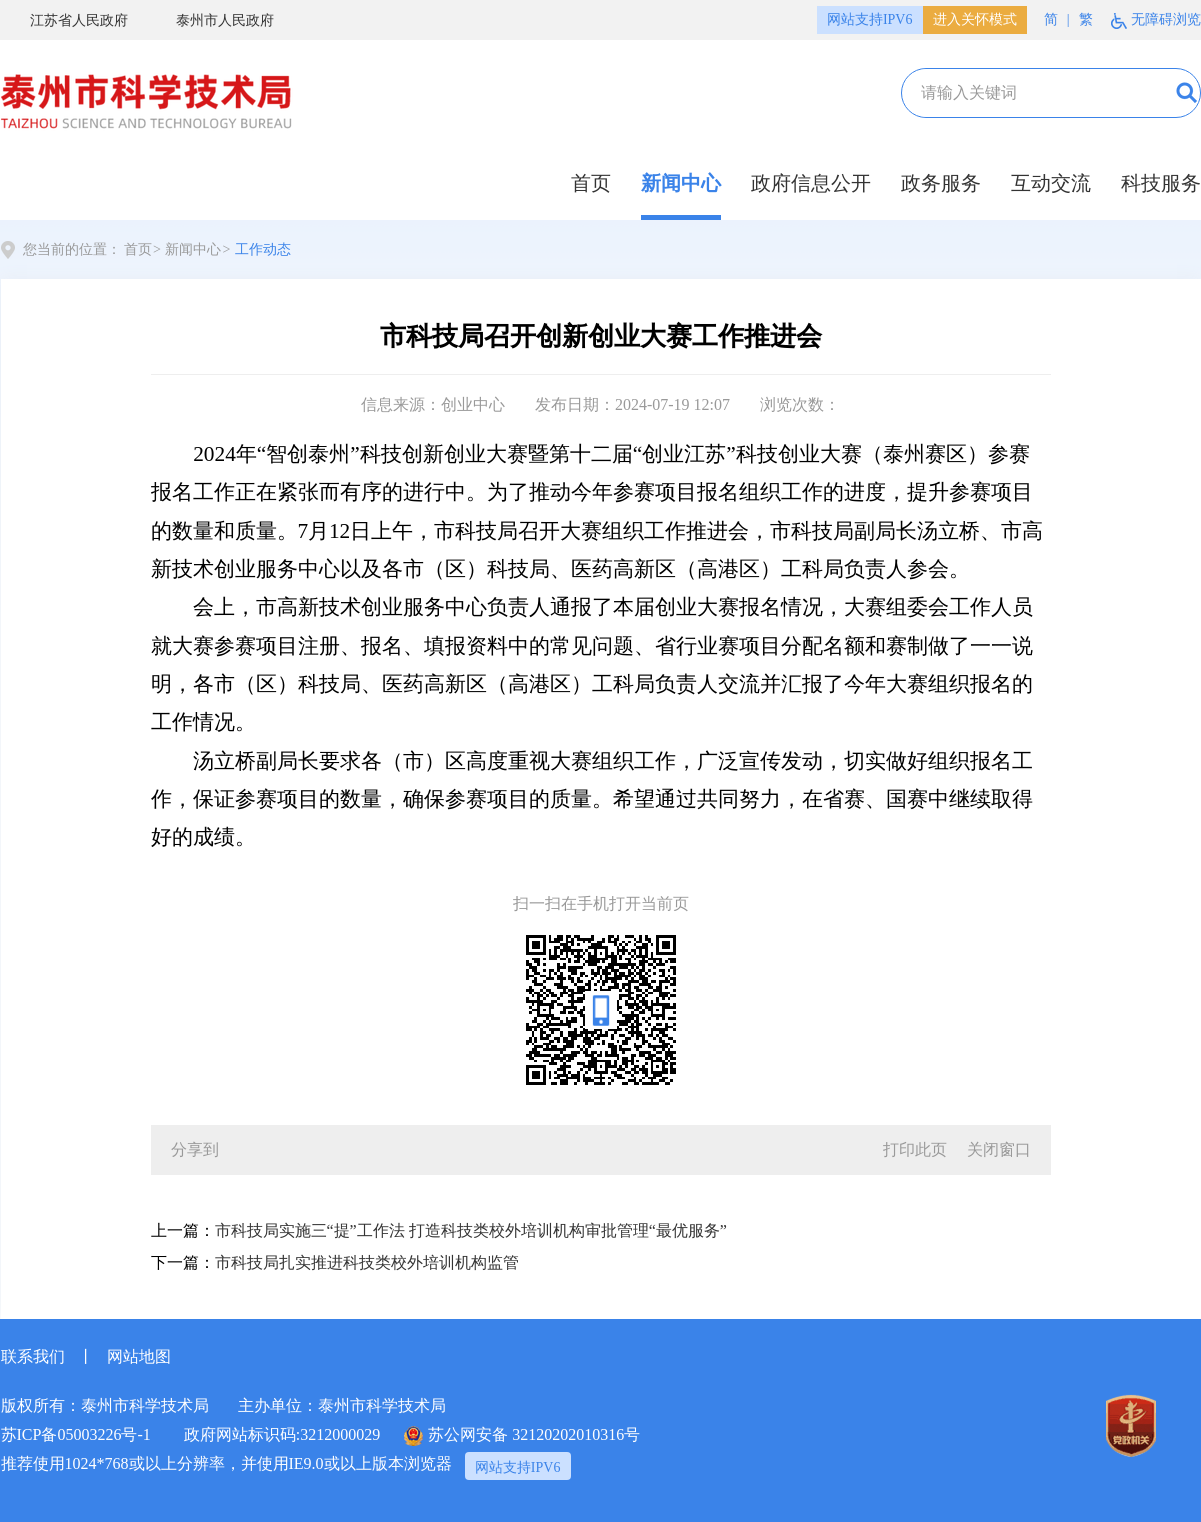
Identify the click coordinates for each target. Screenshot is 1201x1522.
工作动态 (263, 249)
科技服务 (1161, 183)
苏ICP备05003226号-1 (76, 1434)
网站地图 (139, 1356)
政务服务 (941, 183)
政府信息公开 (811, 183)
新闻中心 (681, 183)
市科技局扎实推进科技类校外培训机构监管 (367, 1262)
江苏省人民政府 (64, 20)
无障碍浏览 (1156, 20)
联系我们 (33, 1356)
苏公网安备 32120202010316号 (522, 1436)
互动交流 (1051, 183)
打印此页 (915, 1149)
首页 (591, 183)
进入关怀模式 (975, 19)
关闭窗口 (999, 1149)
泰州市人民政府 (210, 20)
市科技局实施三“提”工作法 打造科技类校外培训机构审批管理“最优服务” (471, 1230)
